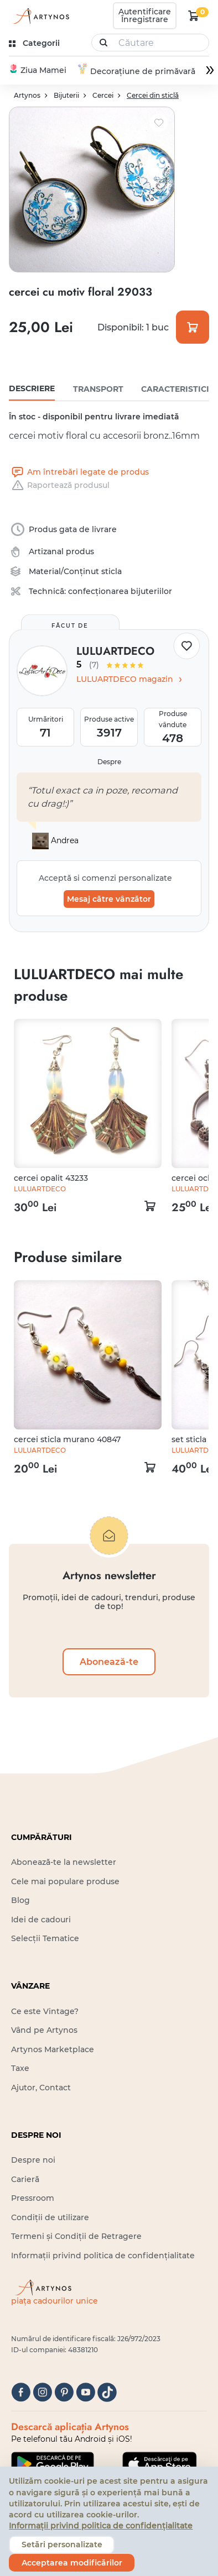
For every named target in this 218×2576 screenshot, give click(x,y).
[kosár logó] (193, 15)
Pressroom (32, 2198)
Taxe (20, 2068)
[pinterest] (64, 2391)
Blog (20, 1900)
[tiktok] (107, 2391)
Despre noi (33, 2160)
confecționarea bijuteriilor (120, 591)
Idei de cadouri (41, 1919)
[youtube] (85, 2391)
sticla (111, 571)
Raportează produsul (59, 485)
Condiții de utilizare (50, 2217)
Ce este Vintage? (45, 2011)
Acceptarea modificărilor (72, 2563)
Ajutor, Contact (41, 2087)
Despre (109, 762)
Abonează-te (109, 1661)
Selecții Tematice (45, 1938)
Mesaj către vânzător (109, 898)
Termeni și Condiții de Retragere (76, 2236)
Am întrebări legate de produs (78, 472)
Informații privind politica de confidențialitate (103, 2255)
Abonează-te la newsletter (63, 1862)
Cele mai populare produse (65, 1881)
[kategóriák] (35, 43)
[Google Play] (52, 2463)
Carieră (25, 2179)
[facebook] (20, 2391)
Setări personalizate (62, 2544)
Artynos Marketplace (52, 2049)
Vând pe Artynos (44, 2030)
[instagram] (42, 2391)
